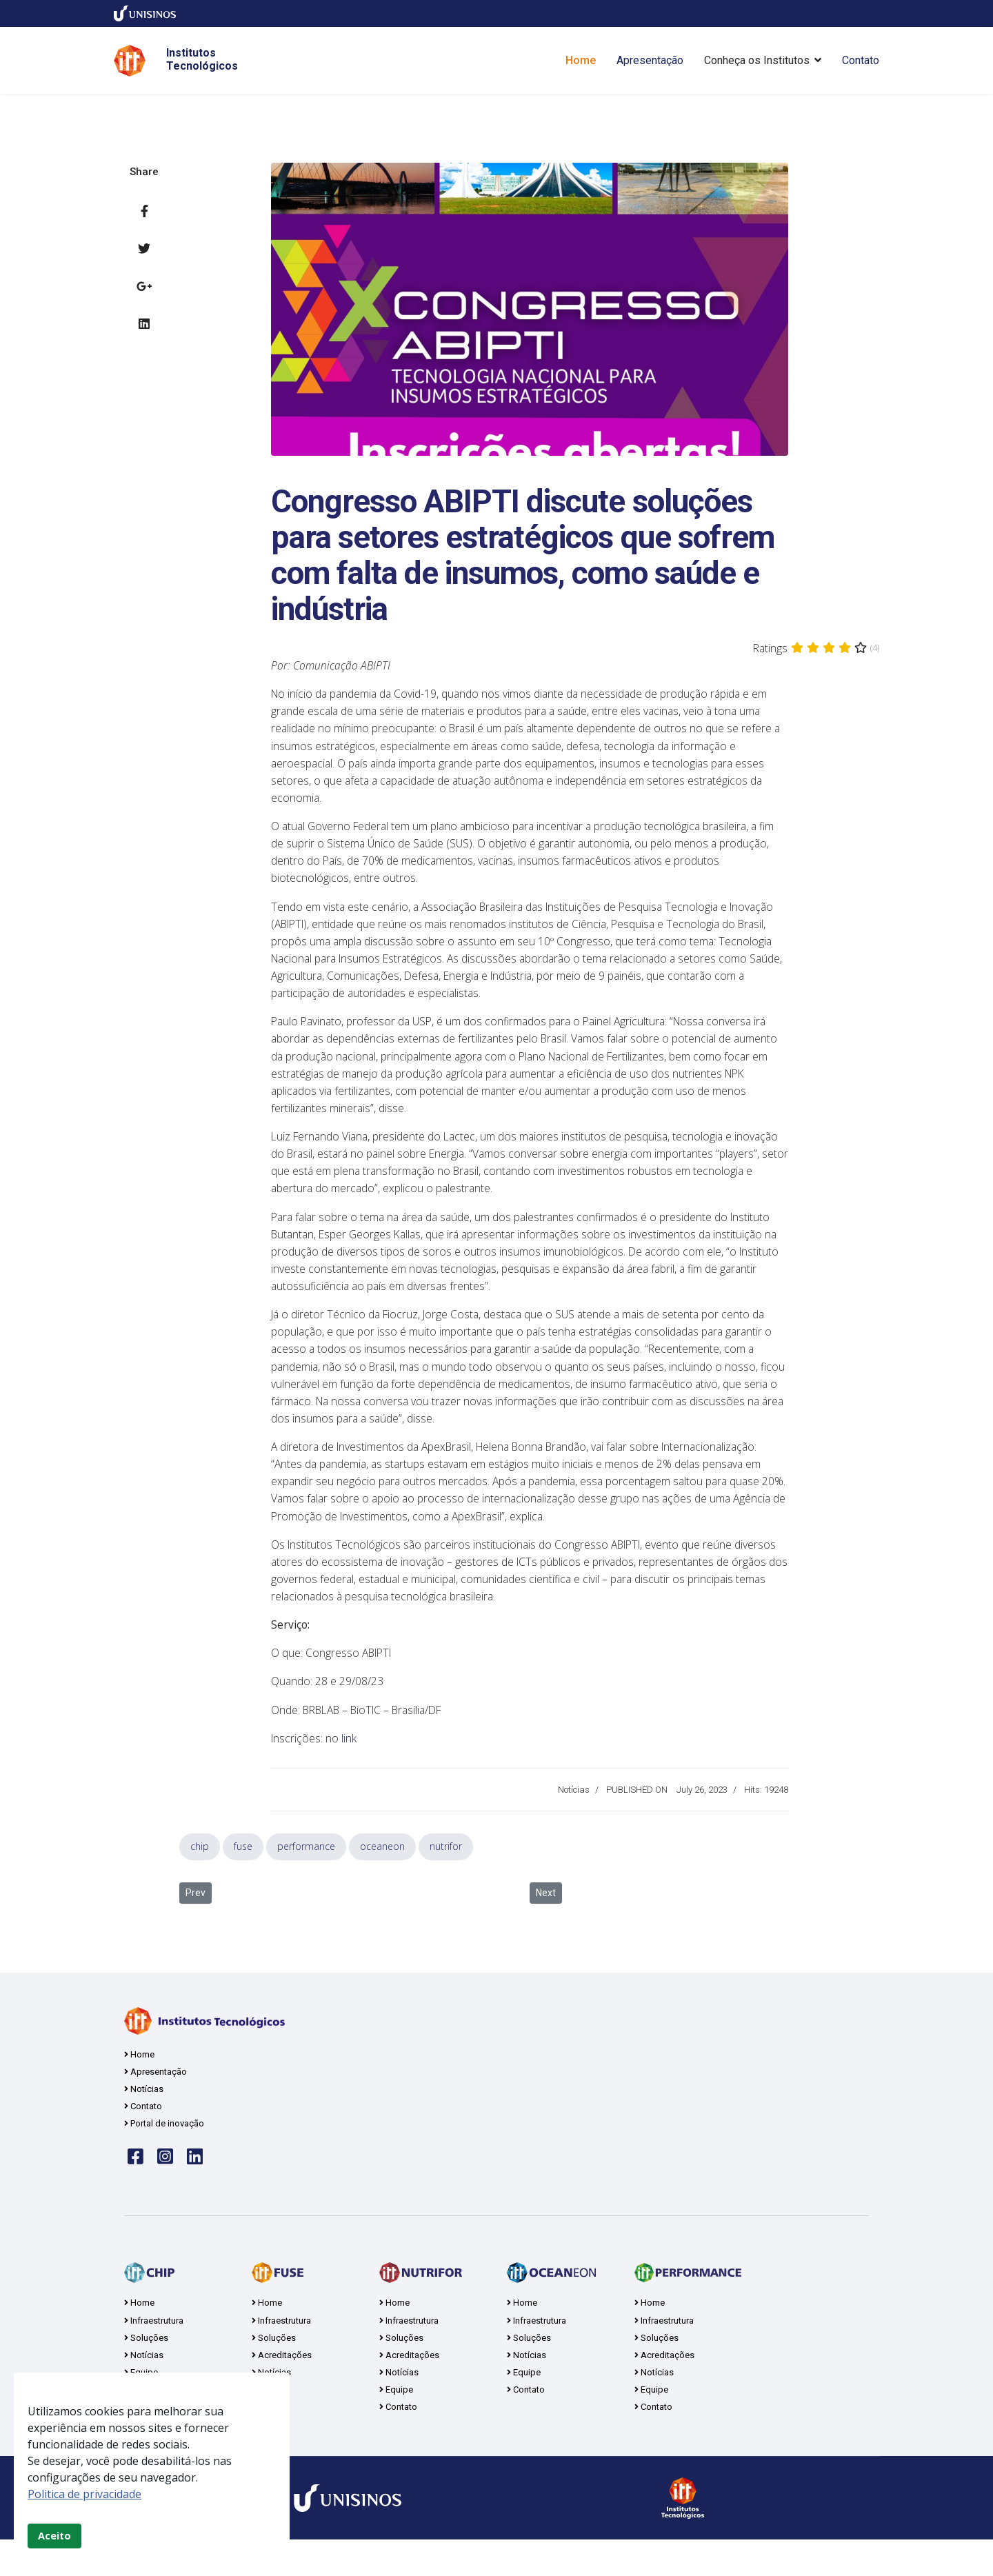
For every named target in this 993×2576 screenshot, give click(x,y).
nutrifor (446, 1875)
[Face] (135, 2187)
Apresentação (649, 60)
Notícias (574, 1818)
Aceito (54, 2535)
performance (306, 1875)
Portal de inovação (164, 2155)
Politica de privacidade (84, 2494)
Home (580, 60)
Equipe (396, 2425)
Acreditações (409, 2389)
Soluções (146, 2371)
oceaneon (382, 1875)
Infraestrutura (153, 2353)
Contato (860, 60)
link (350, 1766)
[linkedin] (195, 2187)
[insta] (165, 2187)
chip (199, 1875)
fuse (243, 1875)
